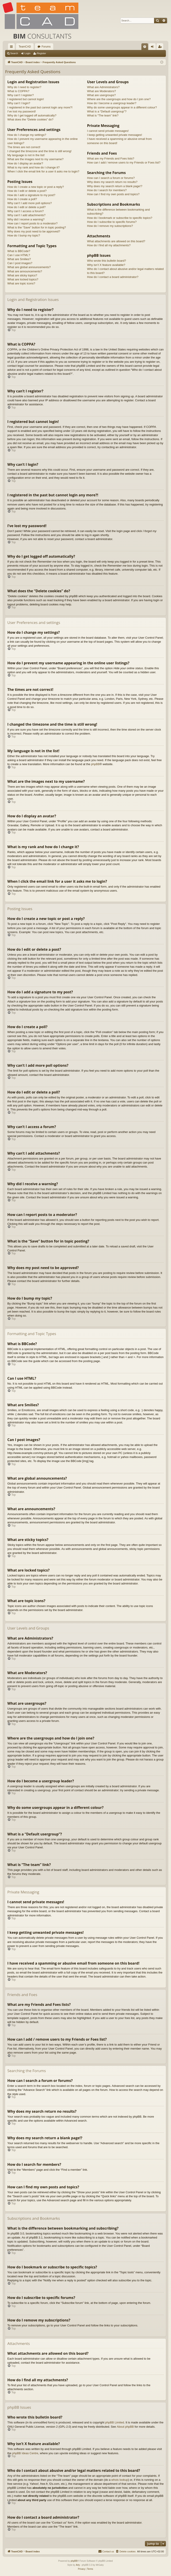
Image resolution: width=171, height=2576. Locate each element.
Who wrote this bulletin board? (106, 260)
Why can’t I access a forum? (25, 211)
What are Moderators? (101, 91)
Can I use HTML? (18, 255)
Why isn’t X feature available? (106, 265)
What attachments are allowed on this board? (116, 241)
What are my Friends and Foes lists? (110, 158)
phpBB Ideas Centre (25, 2453)
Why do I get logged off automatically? (31, 115)
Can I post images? (19, 263)
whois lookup (119, 2479)
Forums (46, 46)
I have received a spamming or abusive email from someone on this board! (119, 141)
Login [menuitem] (153, 47)
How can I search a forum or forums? (111, 178)
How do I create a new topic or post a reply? (35, 186)
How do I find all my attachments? (108, 245)
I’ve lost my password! (21, 111)
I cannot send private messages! (108, 131)
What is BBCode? (18, 251)
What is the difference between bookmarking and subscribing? (118, 211)
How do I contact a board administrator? (112, 277)
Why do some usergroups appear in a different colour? (122, 107)
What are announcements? (24, 271)
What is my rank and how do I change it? (33, 167)
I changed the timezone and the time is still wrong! (39, 151)
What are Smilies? (19, 259)
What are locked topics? (22, 279)
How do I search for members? (107, 190)
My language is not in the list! (26, 155)
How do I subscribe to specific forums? (112, 222)
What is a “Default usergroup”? (106, 111)
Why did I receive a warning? (26, 219)
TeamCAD (25, 46)
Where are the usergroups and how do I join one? (119, 99)
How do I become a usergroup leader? (111, 103)
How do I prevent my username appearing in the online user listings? (42, 141)
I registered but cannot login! (25, 99)
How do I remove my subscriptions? (110, 226)
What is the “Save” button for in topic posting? (36, 227)
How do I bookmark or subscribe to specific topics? (119, 217)
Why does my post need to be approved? (33, 231)
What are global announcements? (29, 267)
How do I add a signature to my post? (31, 195)
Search (14, 53)
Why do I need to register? (24, 87)
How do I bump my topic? (23, 235)
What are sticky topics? (22, 275)
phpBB (95, 764)
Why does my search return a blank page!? (114, 186)
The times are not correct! (23, 147)
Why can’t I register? (20, 95)
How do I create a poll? (22, 199)
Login (27, 53)
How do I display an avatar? (25, 163)
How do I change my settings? (26, 135)
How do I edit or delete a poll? (26, 207)
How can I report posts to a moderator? (32, 223)
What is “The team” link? (102, 115)
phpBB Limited (114, 2422)
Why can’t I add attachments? (26, 215)
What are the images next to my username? (35, 159)
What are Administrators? (103, 87)
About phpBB (125, 2426)
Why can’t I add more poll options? (29, 203)
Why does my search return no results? (112, 182)
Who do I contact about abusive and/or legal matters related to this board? (125, 271)
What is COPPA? (18, 91)
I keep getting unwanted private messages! (114, 135)
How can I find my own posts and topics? (113, 194)
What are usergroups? (101, 95)
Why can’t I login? (18, 103)
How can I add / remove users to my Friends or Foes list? (123, 162)
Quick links (12, 47)
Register (41, 53)
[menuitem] (144, 46)
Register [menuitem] (161, 47)
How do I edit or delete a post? (27, 191)
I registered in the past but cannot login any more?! (40, 107)
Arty (78, 2565)
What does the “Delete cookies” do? (30, 119)
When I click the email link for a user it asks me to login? (43, 171)
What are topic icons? (21, 283)
